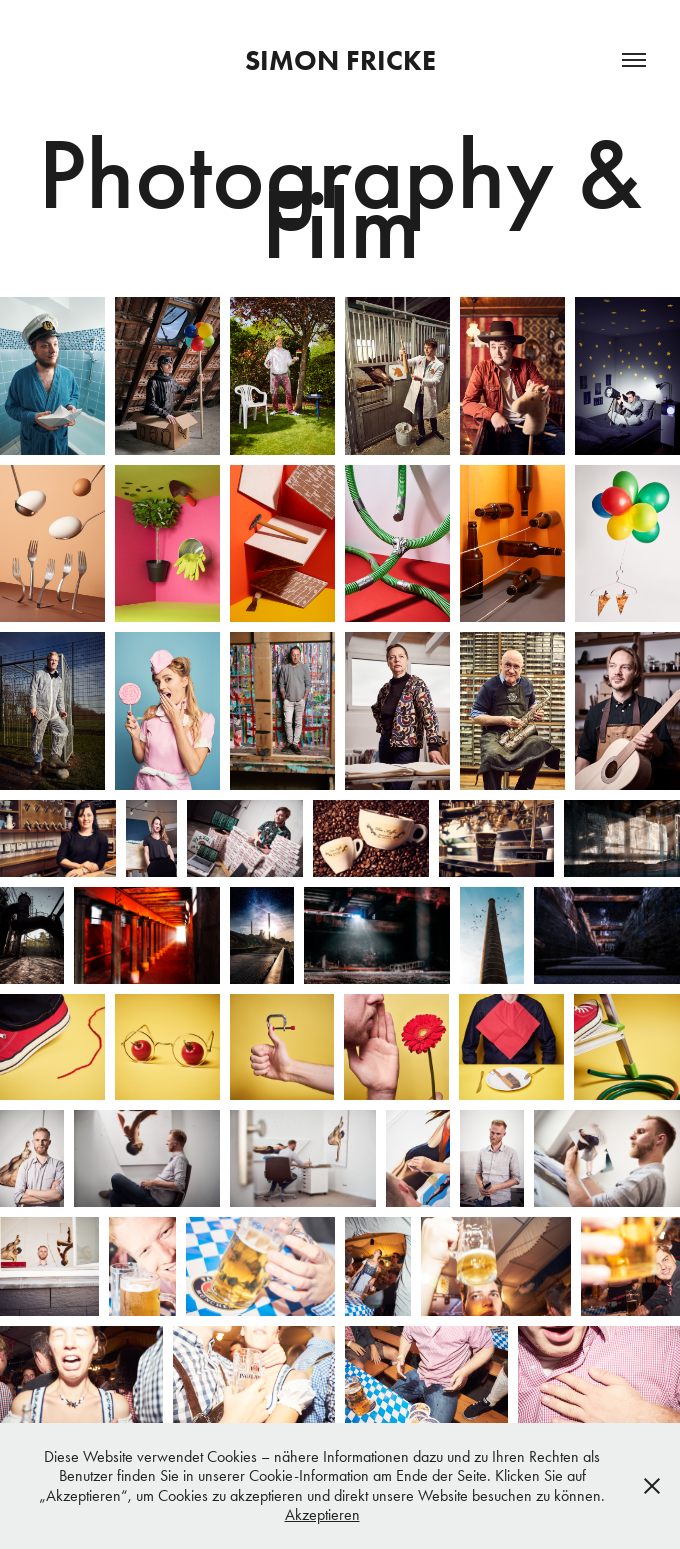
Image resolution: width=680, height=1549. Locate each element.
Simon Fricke (340, 60)
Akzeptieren (322, 1514)
